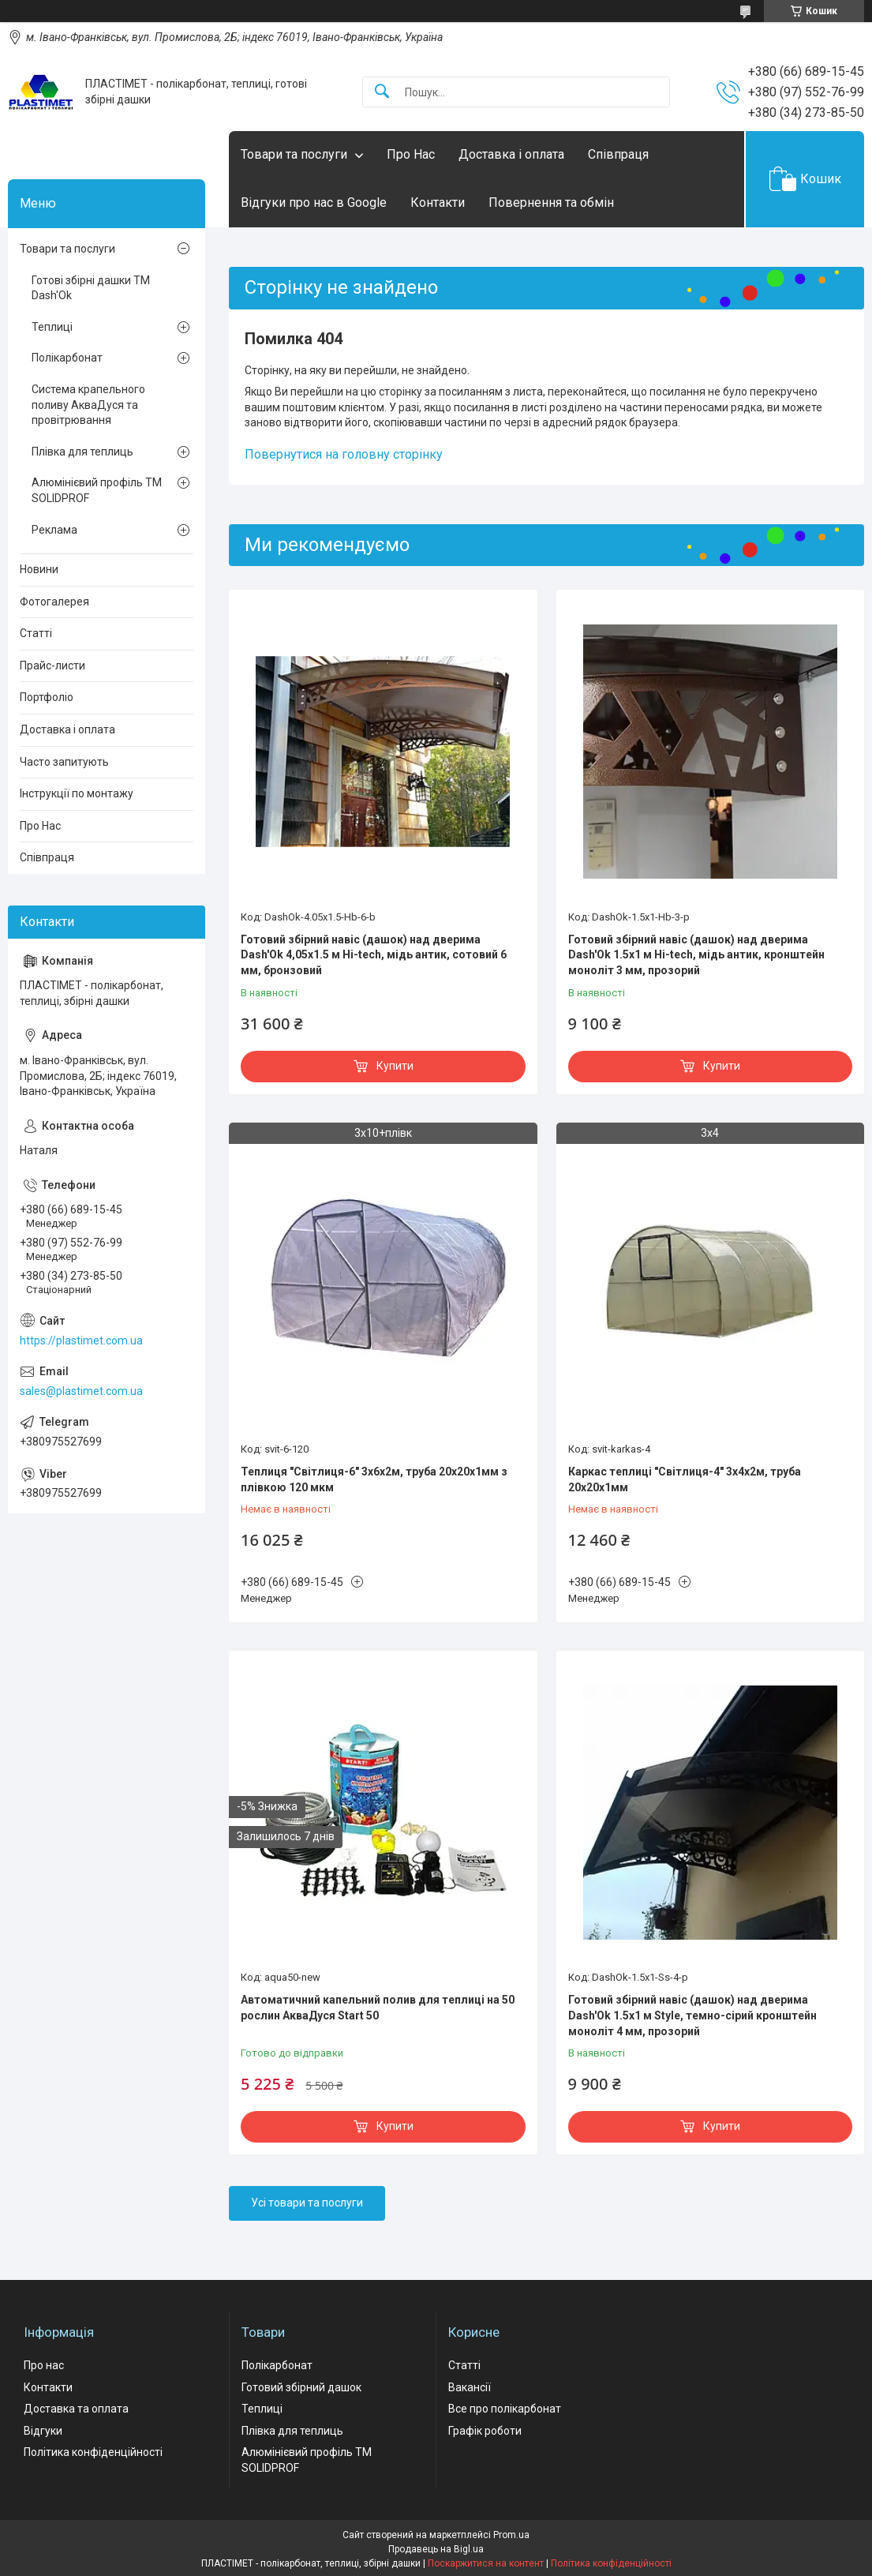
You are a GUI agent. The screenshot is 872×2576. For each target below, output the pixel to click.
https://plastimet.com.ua (81, 1340)
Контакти (437, 202)
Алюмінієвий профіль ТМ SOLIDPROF (97, 490)
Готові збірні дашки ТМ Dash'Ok (91, 288)
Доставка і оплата (511, 154)
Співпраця (618, 154)
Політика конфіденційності (93, 2452)
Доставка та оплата (76, 2408)
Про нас (44, 2365)
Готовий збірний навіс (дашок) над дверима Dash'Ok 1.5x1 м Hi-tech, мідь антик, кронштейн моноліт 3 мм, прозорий (696, 955)
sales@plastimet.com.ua (81, 1391)
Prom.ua (511, 2534)
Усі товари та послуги (307, 2202)
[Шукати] (382, 92)
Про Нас (411, 154)
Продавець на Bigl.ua (436, 2549)
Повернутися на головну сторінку (344, 454)
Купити (395, 1065)
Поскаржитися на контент (486, 2563)
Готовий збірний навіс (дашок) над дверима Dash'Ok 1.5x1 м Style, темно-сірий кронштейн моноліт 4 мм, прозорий (692, 2015)
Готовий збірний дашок (301, 2387)
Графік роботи (485, 2430)
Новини (39, 569)
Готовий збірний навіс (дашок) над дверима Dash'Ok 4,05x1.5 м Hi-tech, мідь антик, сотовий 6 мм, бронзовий (374, 955)
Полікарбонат (67, 357)
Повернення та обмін (551, 202)
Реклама (54, 529)
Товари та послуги (294, 154)
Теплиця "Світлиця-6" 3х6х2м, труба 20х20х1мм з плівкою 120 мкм (374, 1479)
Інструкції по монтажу (76, 793)
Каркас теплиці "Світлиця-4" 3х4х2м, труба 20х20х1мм (684, 1479)
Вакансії (469, 2387)
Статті (36, 633)
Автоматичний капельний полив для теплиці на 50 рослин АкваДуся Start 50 (378, 2007)
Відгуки (43, 2430)
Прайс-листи (52, 665)
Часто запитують (64, 762)
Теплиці (52, 327)
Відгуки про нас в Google (314, 202)
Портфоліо (46, 697)
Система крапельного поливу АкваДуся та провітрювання (88, 404)
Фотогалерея (54, 601)
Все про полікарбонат (504, 2408)
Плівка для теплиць (82, 451)
